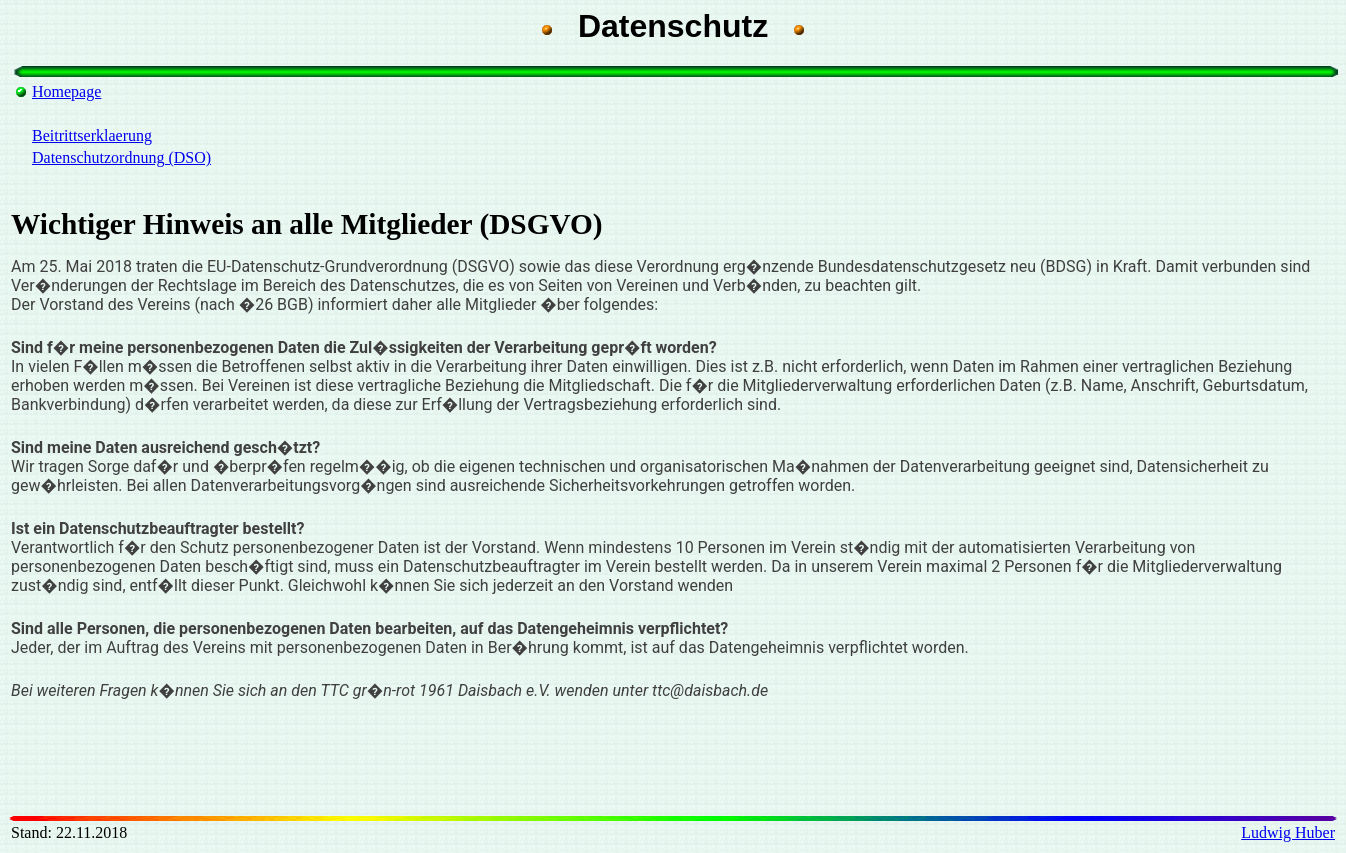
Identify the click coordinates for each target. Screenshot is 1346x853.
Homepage (66, 91)
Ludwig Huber (1288, 832)
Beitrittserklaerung (92, 135)
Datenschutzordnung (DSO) (121, 157)
